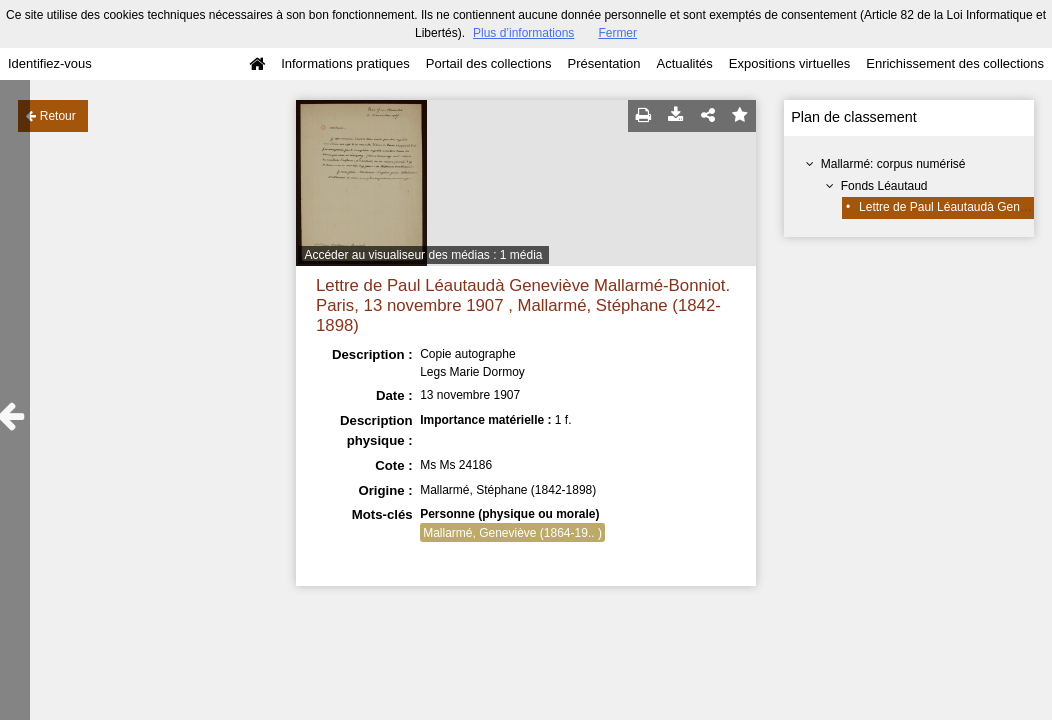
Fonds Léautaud (884, 186)
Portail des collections (489, 63)
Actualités (684, 63)
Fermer (617, 33)
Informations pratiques (345, 63)
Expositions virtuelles (789, 63)
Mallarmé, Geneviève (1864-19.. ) (512, 533)
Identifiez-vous (50, 63)
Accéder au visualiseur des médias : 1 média (423, 255)
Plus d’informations (523, 33)
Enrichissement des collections (955, 63)
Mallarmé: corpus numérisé (893, 164)
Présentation (603, 63)
